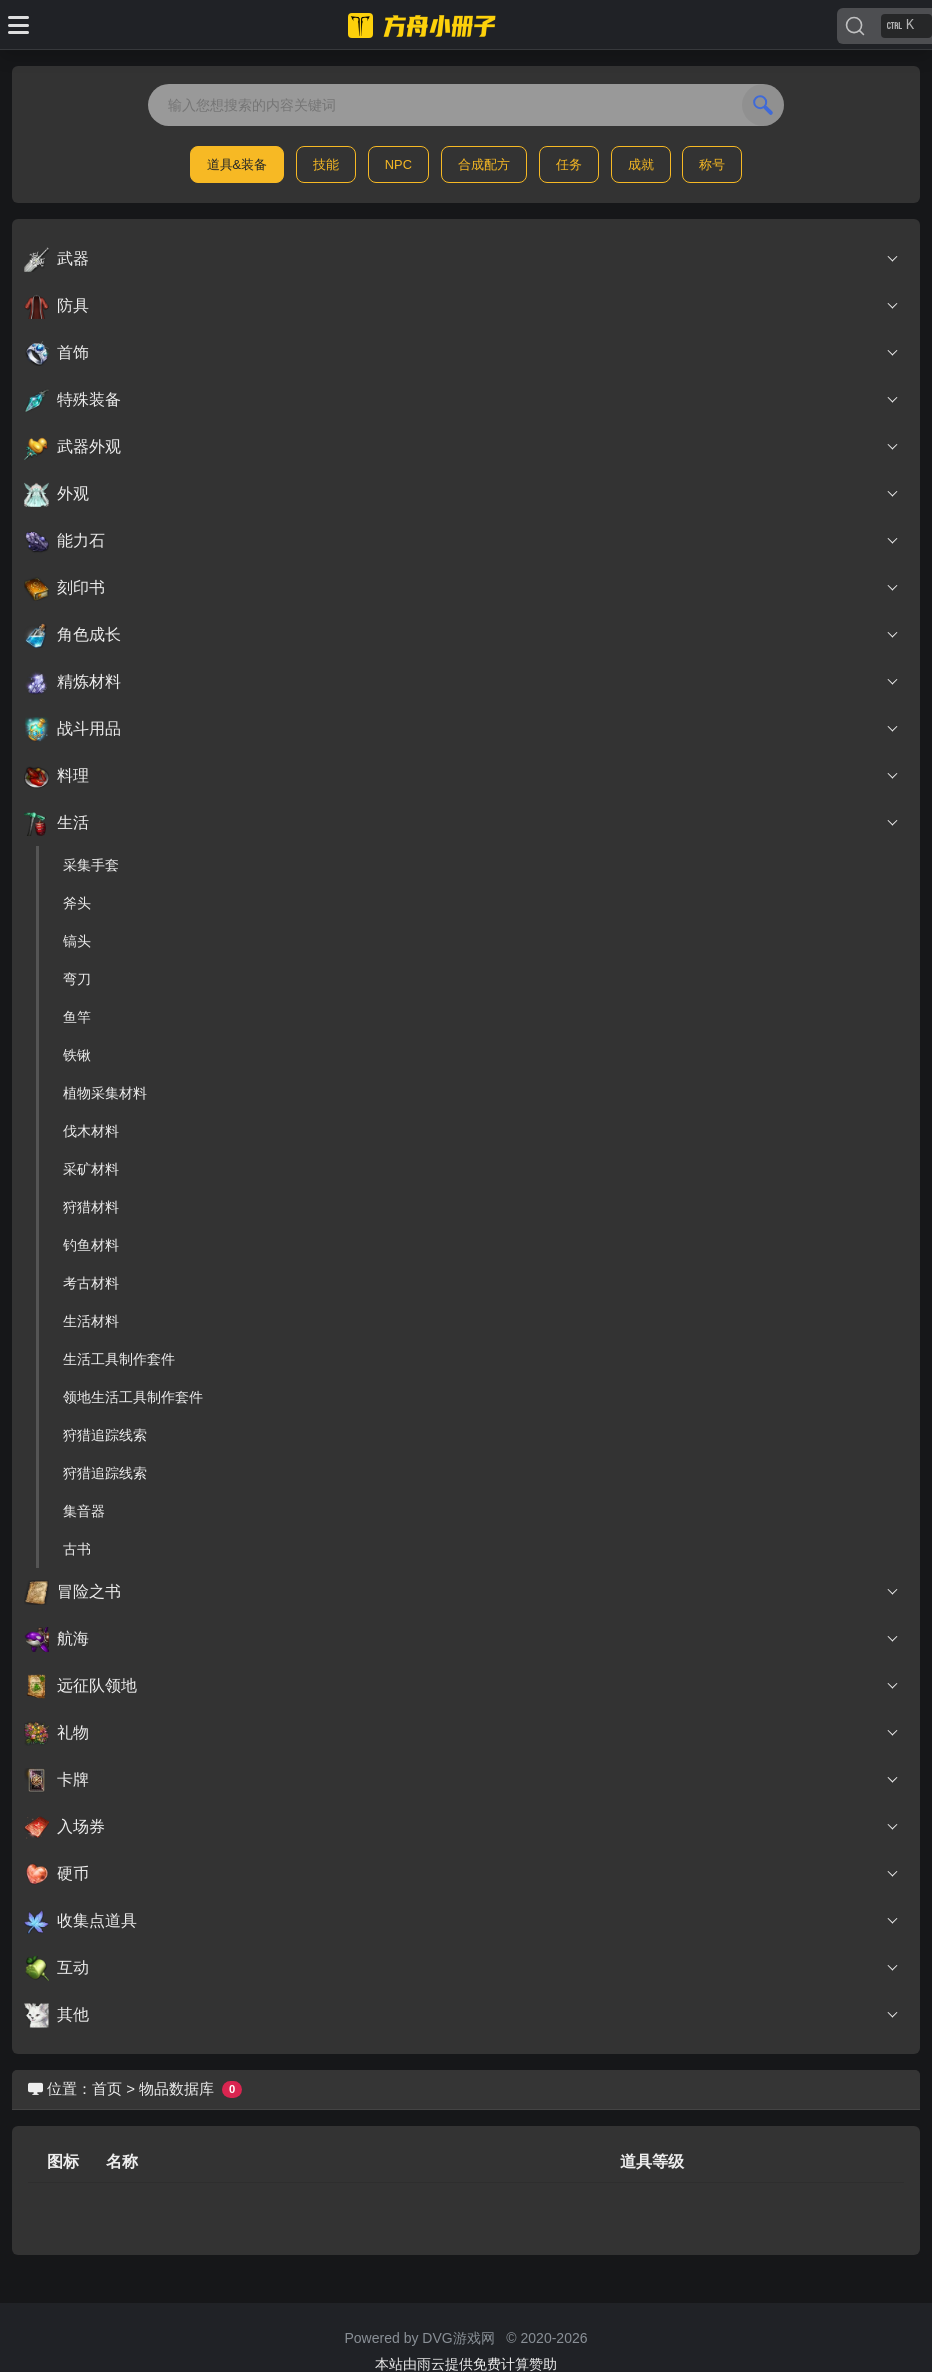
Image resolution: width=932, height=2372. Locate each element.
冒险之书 (462, 1592)
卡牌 (462, 1780)
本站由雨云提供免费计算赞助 (466, 2364)
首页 (107, 2088)
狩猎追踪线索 (105, 1435)
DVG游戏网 (458, 2338)
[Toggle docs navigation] (18, 25)
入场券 (462, 1827)
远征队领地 (462, 1686)
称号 (712, 164)
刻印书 (462, 588)
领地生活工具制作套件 (133, 1397)
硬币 (462, 1874)
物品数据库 (176, 2088)
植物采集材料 (105, 1093)
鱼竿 (77, 1017)
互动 (462, 1968)
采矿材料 (91, 1169)
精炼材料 (462, 682)
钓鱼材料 (91, 1245)
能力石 (462, 541)
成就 (641, 164)
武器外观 (462, 447)
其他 (462, 2015)
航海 (462, 1639)
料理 (462, 776)
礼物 (462, 1733)
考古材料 (91, 1283)
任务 (569, 164)
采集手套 (91, 865)
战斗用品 (462, 729)
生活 (462, 823)
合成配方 (484, 164)
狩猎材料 (91, 1207)
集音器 (84, 1511)
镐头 (77, 941)
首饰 (462, 353)
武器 (462, 259)
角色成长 (462, 635)
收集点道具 (462, 1921)
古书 (77, 1549)
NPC (398, 164)
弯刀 (77, 979)
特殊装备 (462, 400)
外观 (462, 494)
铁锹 (77, 1055)
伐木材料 (91, 1131)
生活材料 (91, 1321)
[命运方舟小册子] (425, 25)
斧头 (77, 903)
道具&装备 (237, 164)
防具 (462, 306)
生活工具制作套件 (119, 1359)
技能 (326, 164)
